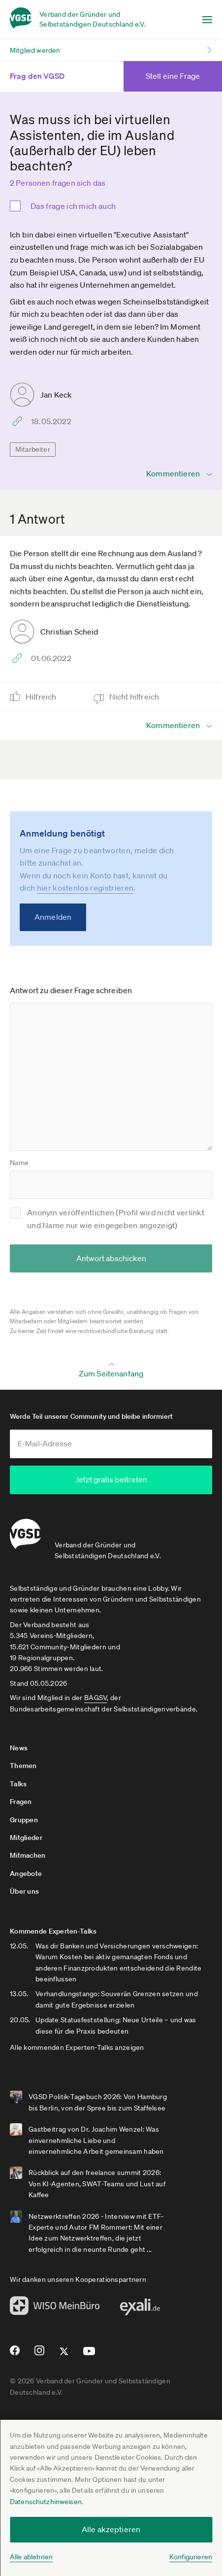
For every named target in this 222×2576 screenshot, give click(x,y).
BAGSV (95, 1697)
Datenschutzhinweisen (46, 2501)
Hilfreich (42, 697)
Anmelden (52, 917)
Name (19, 1162)
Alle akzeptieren (111, 2529)
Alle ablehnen (31, 2556)
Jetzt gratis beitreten (111, 1479)
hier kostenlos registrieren (85, 888)
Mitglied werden (35, 50)
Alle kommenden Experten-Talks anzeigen (77, 2047)
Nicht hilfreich (135, 697)
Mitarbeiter (32, 449)
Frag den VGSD (49, 76)
